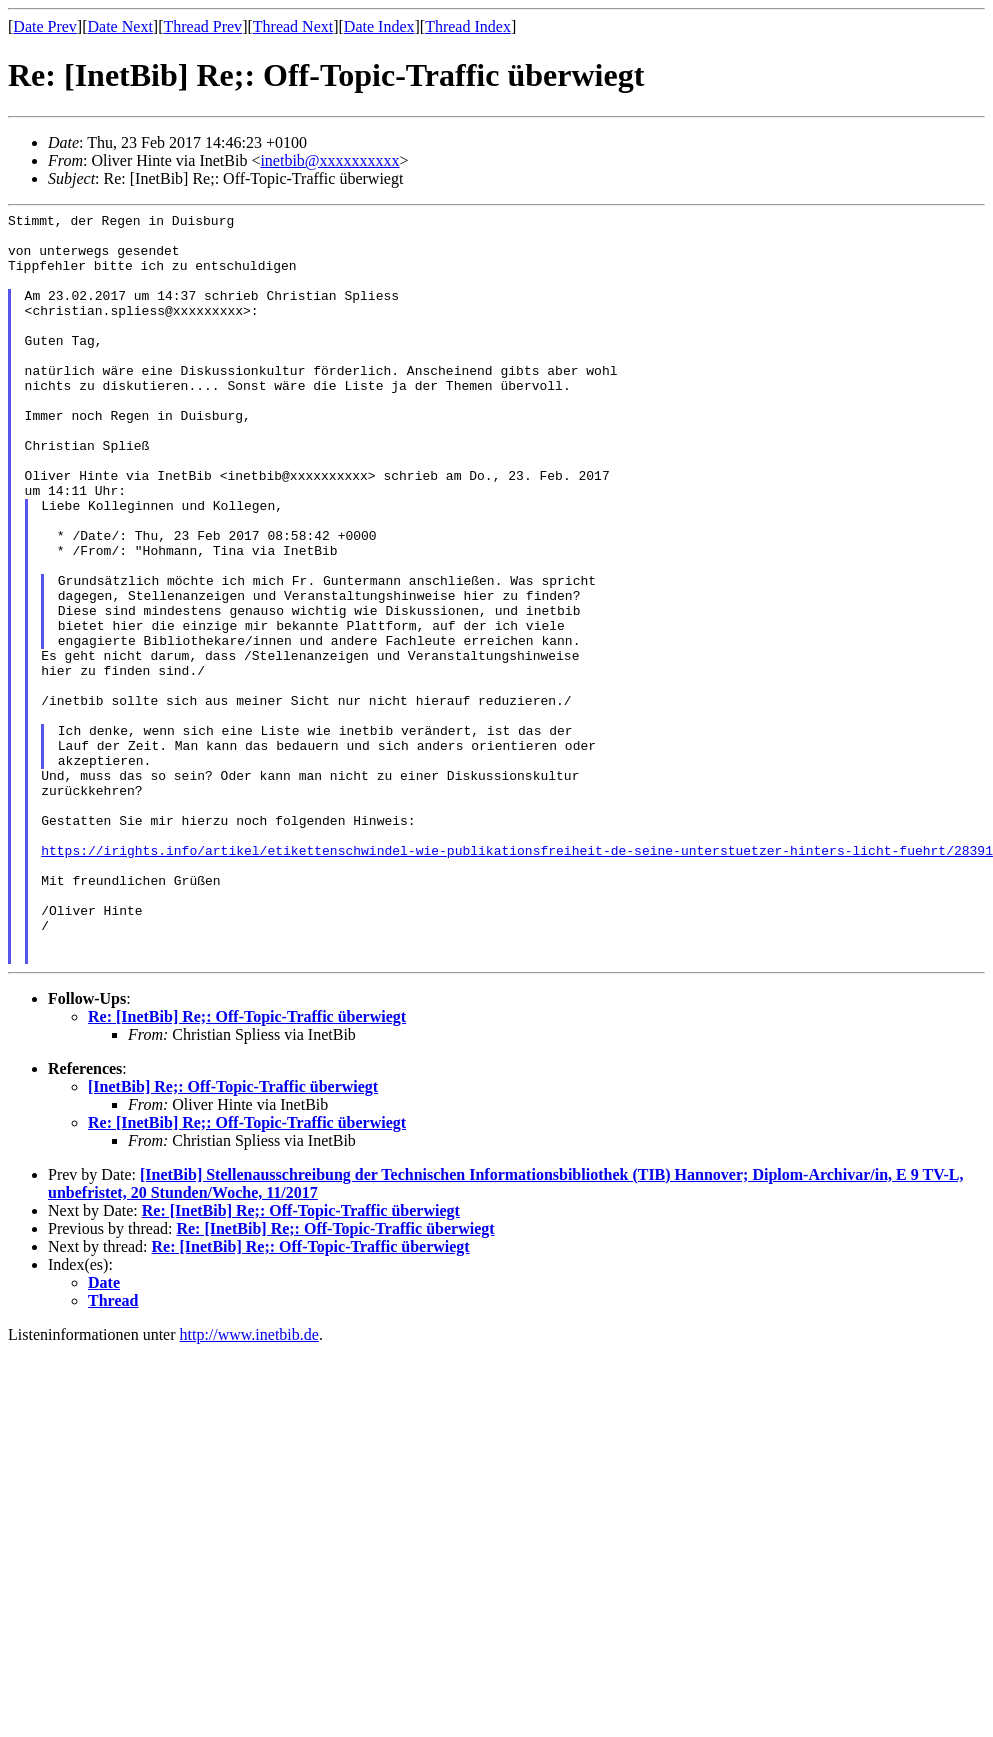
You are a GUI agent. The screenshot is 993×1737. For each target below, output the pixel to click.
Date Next (120, 26)
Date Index (379, 26)
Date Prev (45, 26)
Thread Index (468, 26)
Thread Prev (202, 26)
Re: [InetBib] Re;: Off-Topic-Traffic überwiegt (247, 1166)
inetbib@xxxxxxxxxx (329, 160)
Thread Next (293, 26)
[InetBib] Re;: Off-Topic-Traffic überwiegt (233, 1236)
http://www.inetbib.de (249, 1484)
